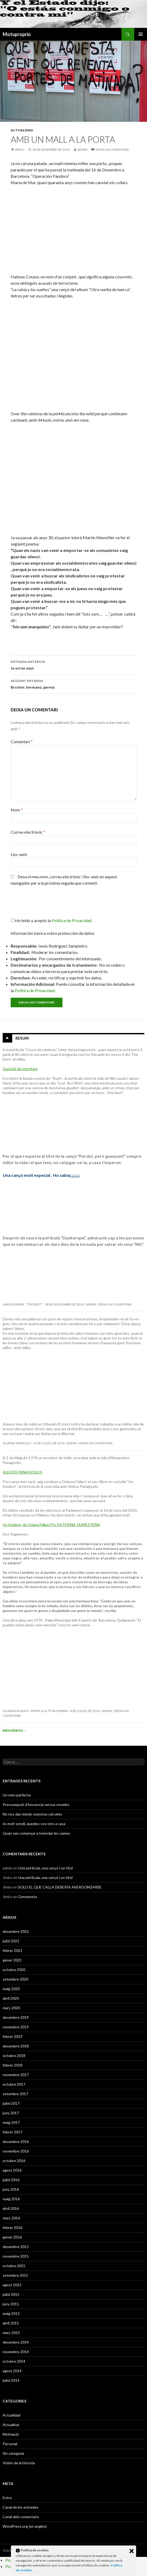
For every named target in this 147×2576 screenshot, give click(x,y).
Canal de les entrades (21, 2507)
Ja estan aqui (74, 664)
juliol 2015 (11, 2294)
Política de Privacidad (34, 990)
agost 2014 (12, 2370)
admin (82, 150)
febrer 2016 (12, 2227)
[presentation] (47, 904)
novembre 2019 (16, 2027)
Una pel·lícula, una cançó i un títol (45, 1868)
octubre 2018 (14, 2055)
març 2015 (11, 2332)
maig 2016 (11, 2199)
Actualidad (22, 130)
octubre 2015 (14, 2265)
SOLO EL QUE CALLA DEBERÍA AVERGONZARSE (60, 1887)
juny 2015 (11, 2304)
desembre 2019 (16, 2017)
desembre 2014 (16, 2342)
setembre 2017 (15, 2093)
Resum (22, 1038)
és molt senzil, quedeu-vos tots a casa (34, 1823)
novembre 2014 (16, 2351)
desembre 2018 (16, 2046)
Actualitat (11, 2424)
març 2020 (11, 2008)
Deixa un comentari (112, 150)
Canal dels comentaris (21, 2516)
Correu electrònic (28, 832)
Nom (17, 809)
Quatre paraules (17, 1443)
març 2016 (11, 2218)
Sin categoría (13, 2453)
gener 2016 (12, 2237)
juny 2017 (11, 2113)
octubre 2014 (14, 2361)
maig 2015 (11, 2313)
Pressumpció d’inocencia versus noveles (36, 1804)
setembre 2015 (15, 2275)
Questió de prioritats (20, 1068)
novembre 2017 (16, 2074)
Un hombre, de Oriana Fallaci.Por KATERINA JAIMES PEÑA (51, 1524)
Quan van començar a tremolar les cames (36, 1833)
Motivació (11, 2434)
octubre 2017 (14, 2084)
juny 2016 (11, 2189)
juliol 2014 (11, 2380)
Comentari (22, 741)
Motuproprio (17, 34)
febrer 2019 (12, 2036)
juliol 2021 (11, 1941)
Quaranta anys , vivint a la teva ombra (35, 1711)
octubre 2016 (14, 2160)
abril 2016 (11, 2208)
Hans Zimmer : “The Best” (23, 1304)
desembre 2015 (16, 2246)
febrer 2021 (12, 1950)
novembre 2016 (16, 2151)
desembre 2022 (16, 1931)
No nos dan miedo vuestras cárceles (32, 1814)
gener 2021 (12, 1960)
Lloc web (19, 854)
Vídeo (19, 150)
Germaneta (27, 1896)
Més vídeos (14, 1730)
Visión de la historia (19, 2463)
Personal (10, 2443)
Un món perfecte (17, 1795)
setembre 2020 (15, 1979)
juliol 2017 (11, 2103)
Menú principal (140, 34)
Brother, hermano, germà (74, 683)
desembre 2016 (16, 2141)
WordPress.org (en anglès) (25, 2526)
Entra (7, 2497)
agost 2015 (12, 2285)
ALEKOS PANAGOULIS (22, 1472)
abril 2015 (11, 2323)
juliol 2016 (11, 2179)
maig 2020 (11, 1988)
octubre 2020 (14, 1969)
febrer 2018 (12, 2065)
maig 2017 (11, 2122)
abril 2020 (11, 1998)
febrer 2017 (12, 2132)
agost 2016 (12, 2170)
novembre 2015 (16, 2256)
